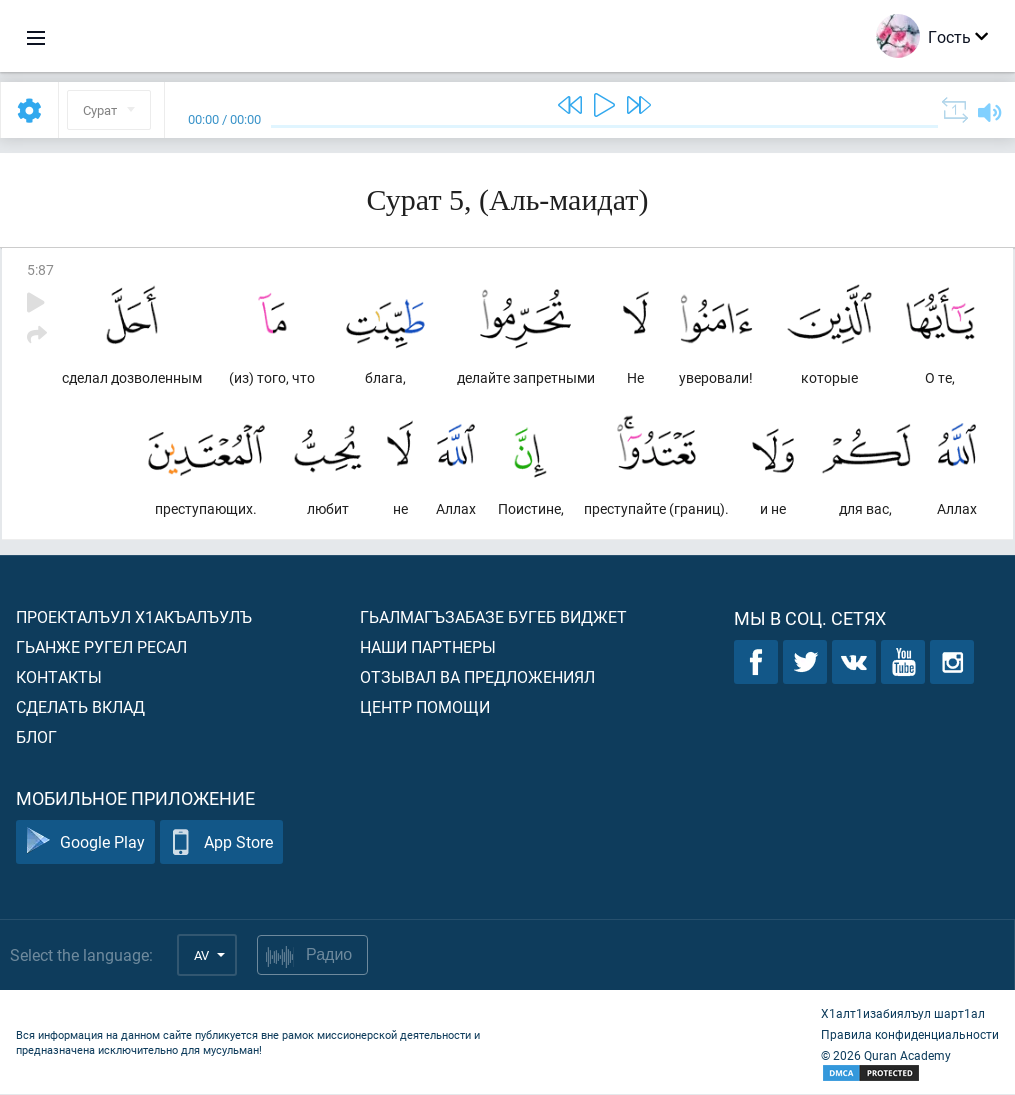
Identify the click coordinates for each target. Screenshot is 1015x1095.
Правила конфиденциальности (910, 1035)
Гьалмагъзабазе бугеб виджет (493, 617)
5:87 (40, 269)
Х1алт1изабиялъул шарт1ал (903, 1014)
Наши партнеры (428, 647)
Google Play (85, 843)
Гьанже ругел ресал (101, 647)
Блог (36, 737)
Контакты (59, 677)
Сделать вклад (80, 707)
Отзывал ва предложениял (477, 677)
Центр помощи (425, 707)
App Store (221, 843)
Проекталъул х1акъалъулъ (134, 617)
